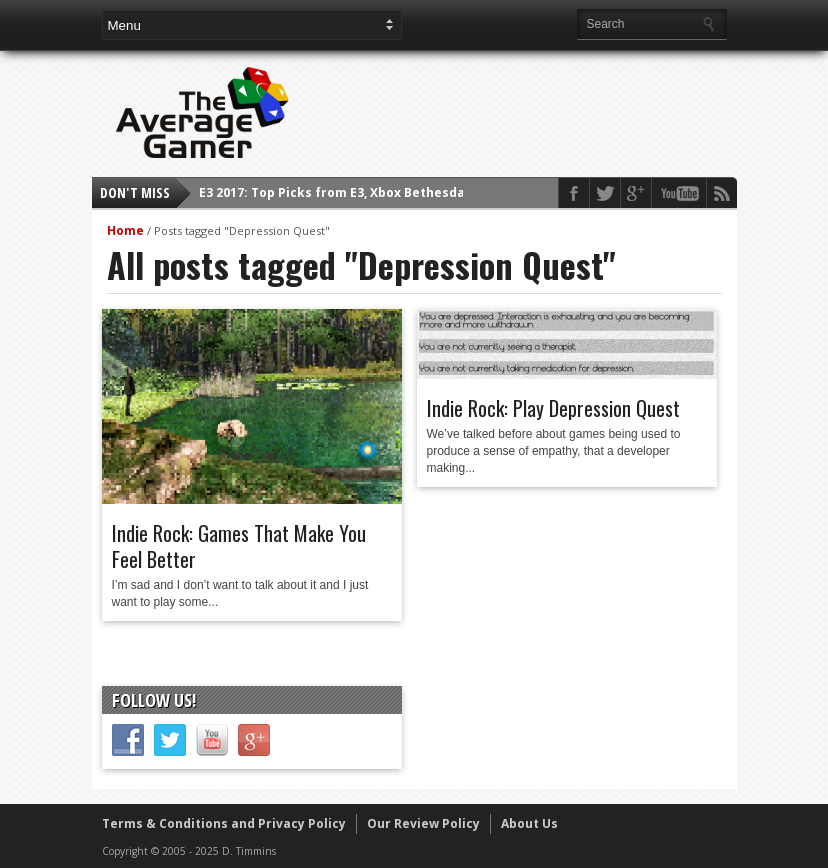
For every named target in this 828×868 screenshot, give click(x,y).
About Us (529, 823)
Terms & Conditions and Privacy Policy (224, 823)
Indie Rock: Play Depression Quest (553, 408)
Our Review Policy (423, 823)
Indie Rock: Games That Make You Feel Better (239, 546)
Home (125, 230)
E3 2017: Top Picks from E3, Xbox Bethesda (332, 192)
